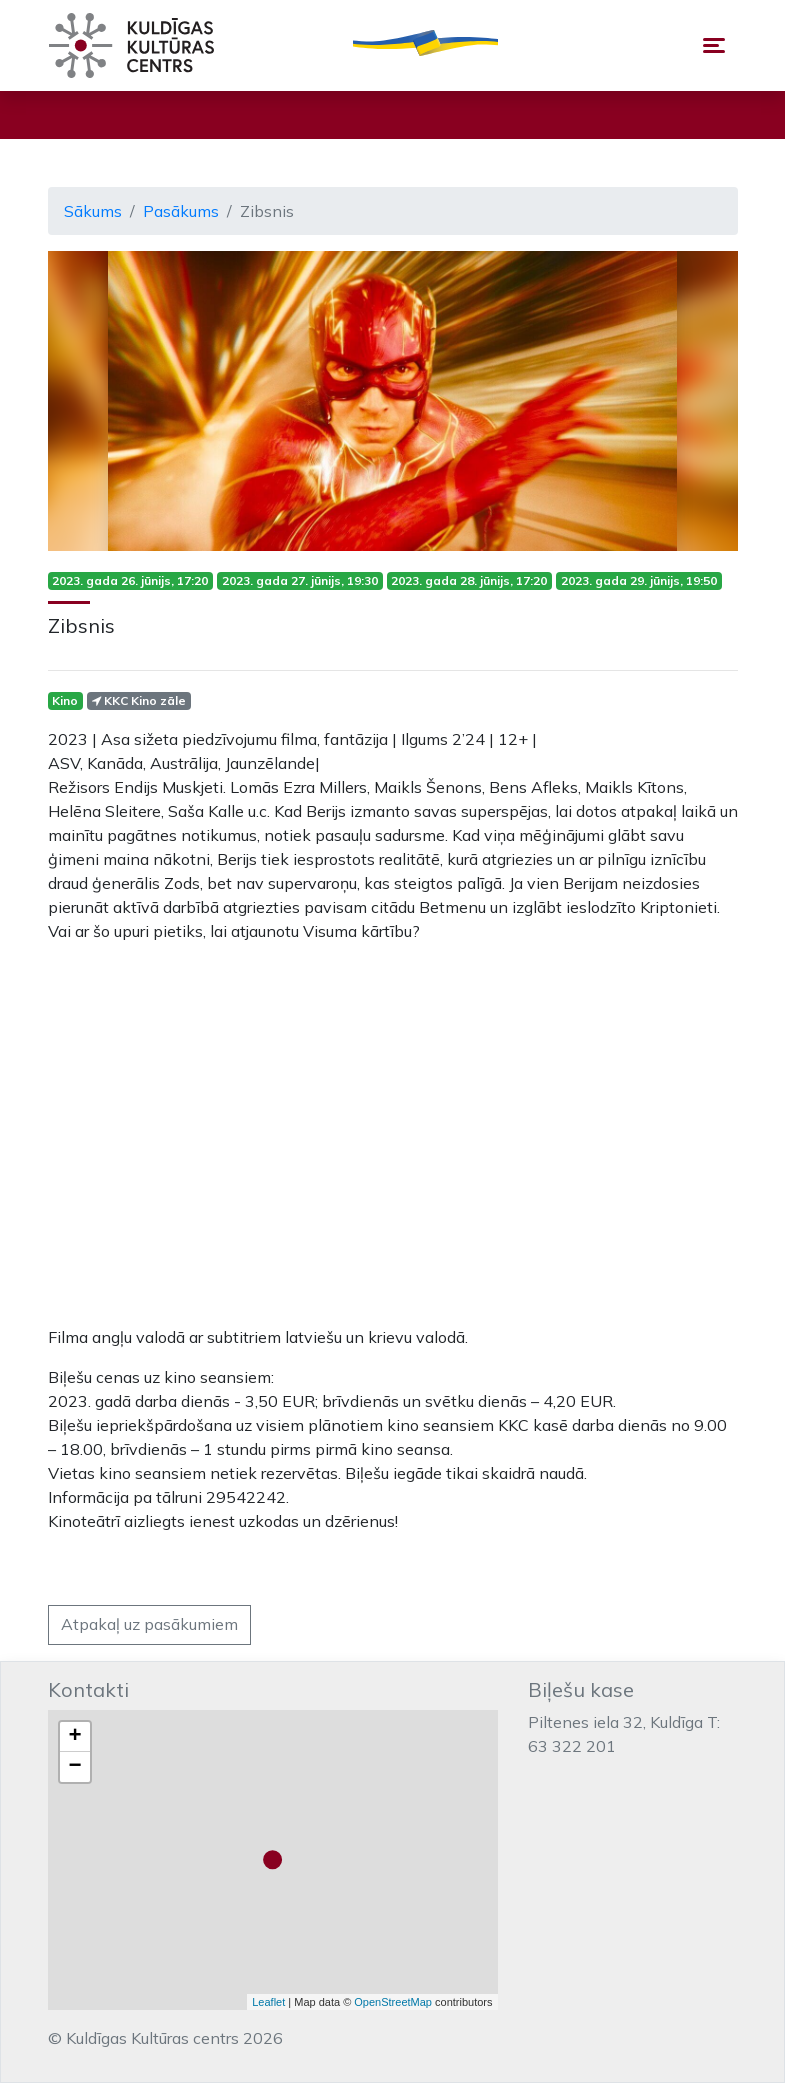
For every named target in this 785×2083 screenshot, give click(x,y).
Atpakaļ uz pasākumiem (149, 1624)
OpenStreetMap (393, 2002)
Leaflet (268, 2002)
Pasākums (181, 211)
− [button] (74, 1767)
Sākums (93, 211)
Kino (65, 700)
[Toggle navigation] (714, 45)
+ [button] (74, 1737)
